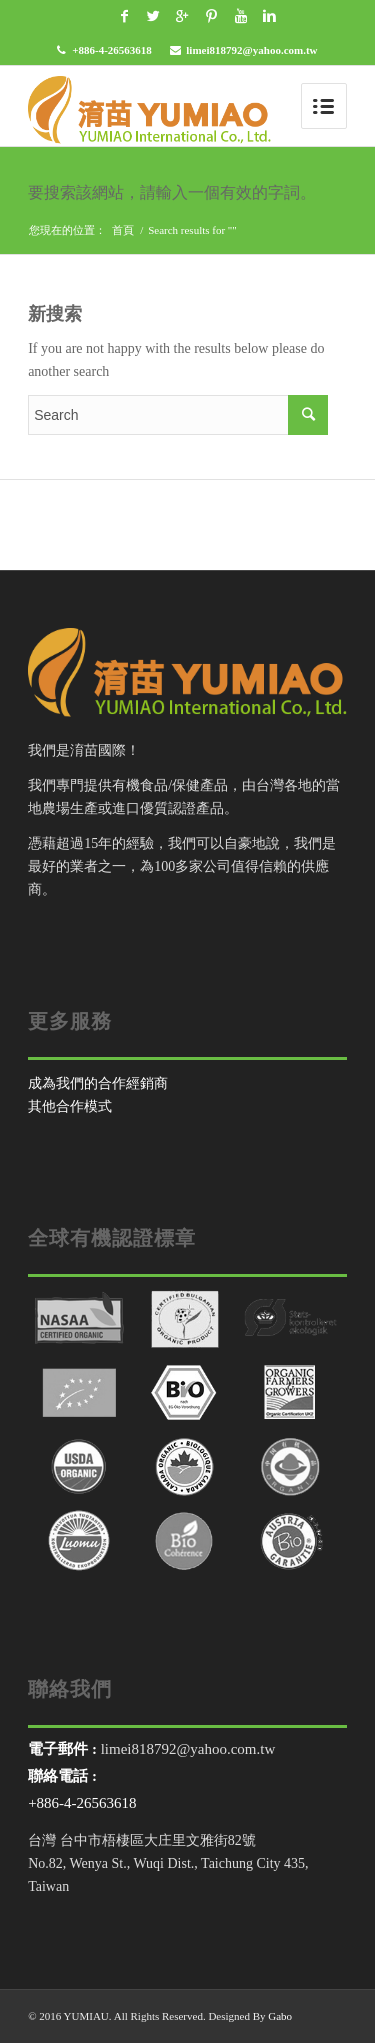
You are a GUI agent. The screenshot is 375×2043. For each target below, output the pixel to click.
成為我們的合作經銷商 (98, 1083)
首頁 (123, 230)
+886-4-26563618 (112, 50)
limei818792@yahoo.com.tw (251, 50)
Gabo (280, 2016)
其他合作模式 (70, 1106)
